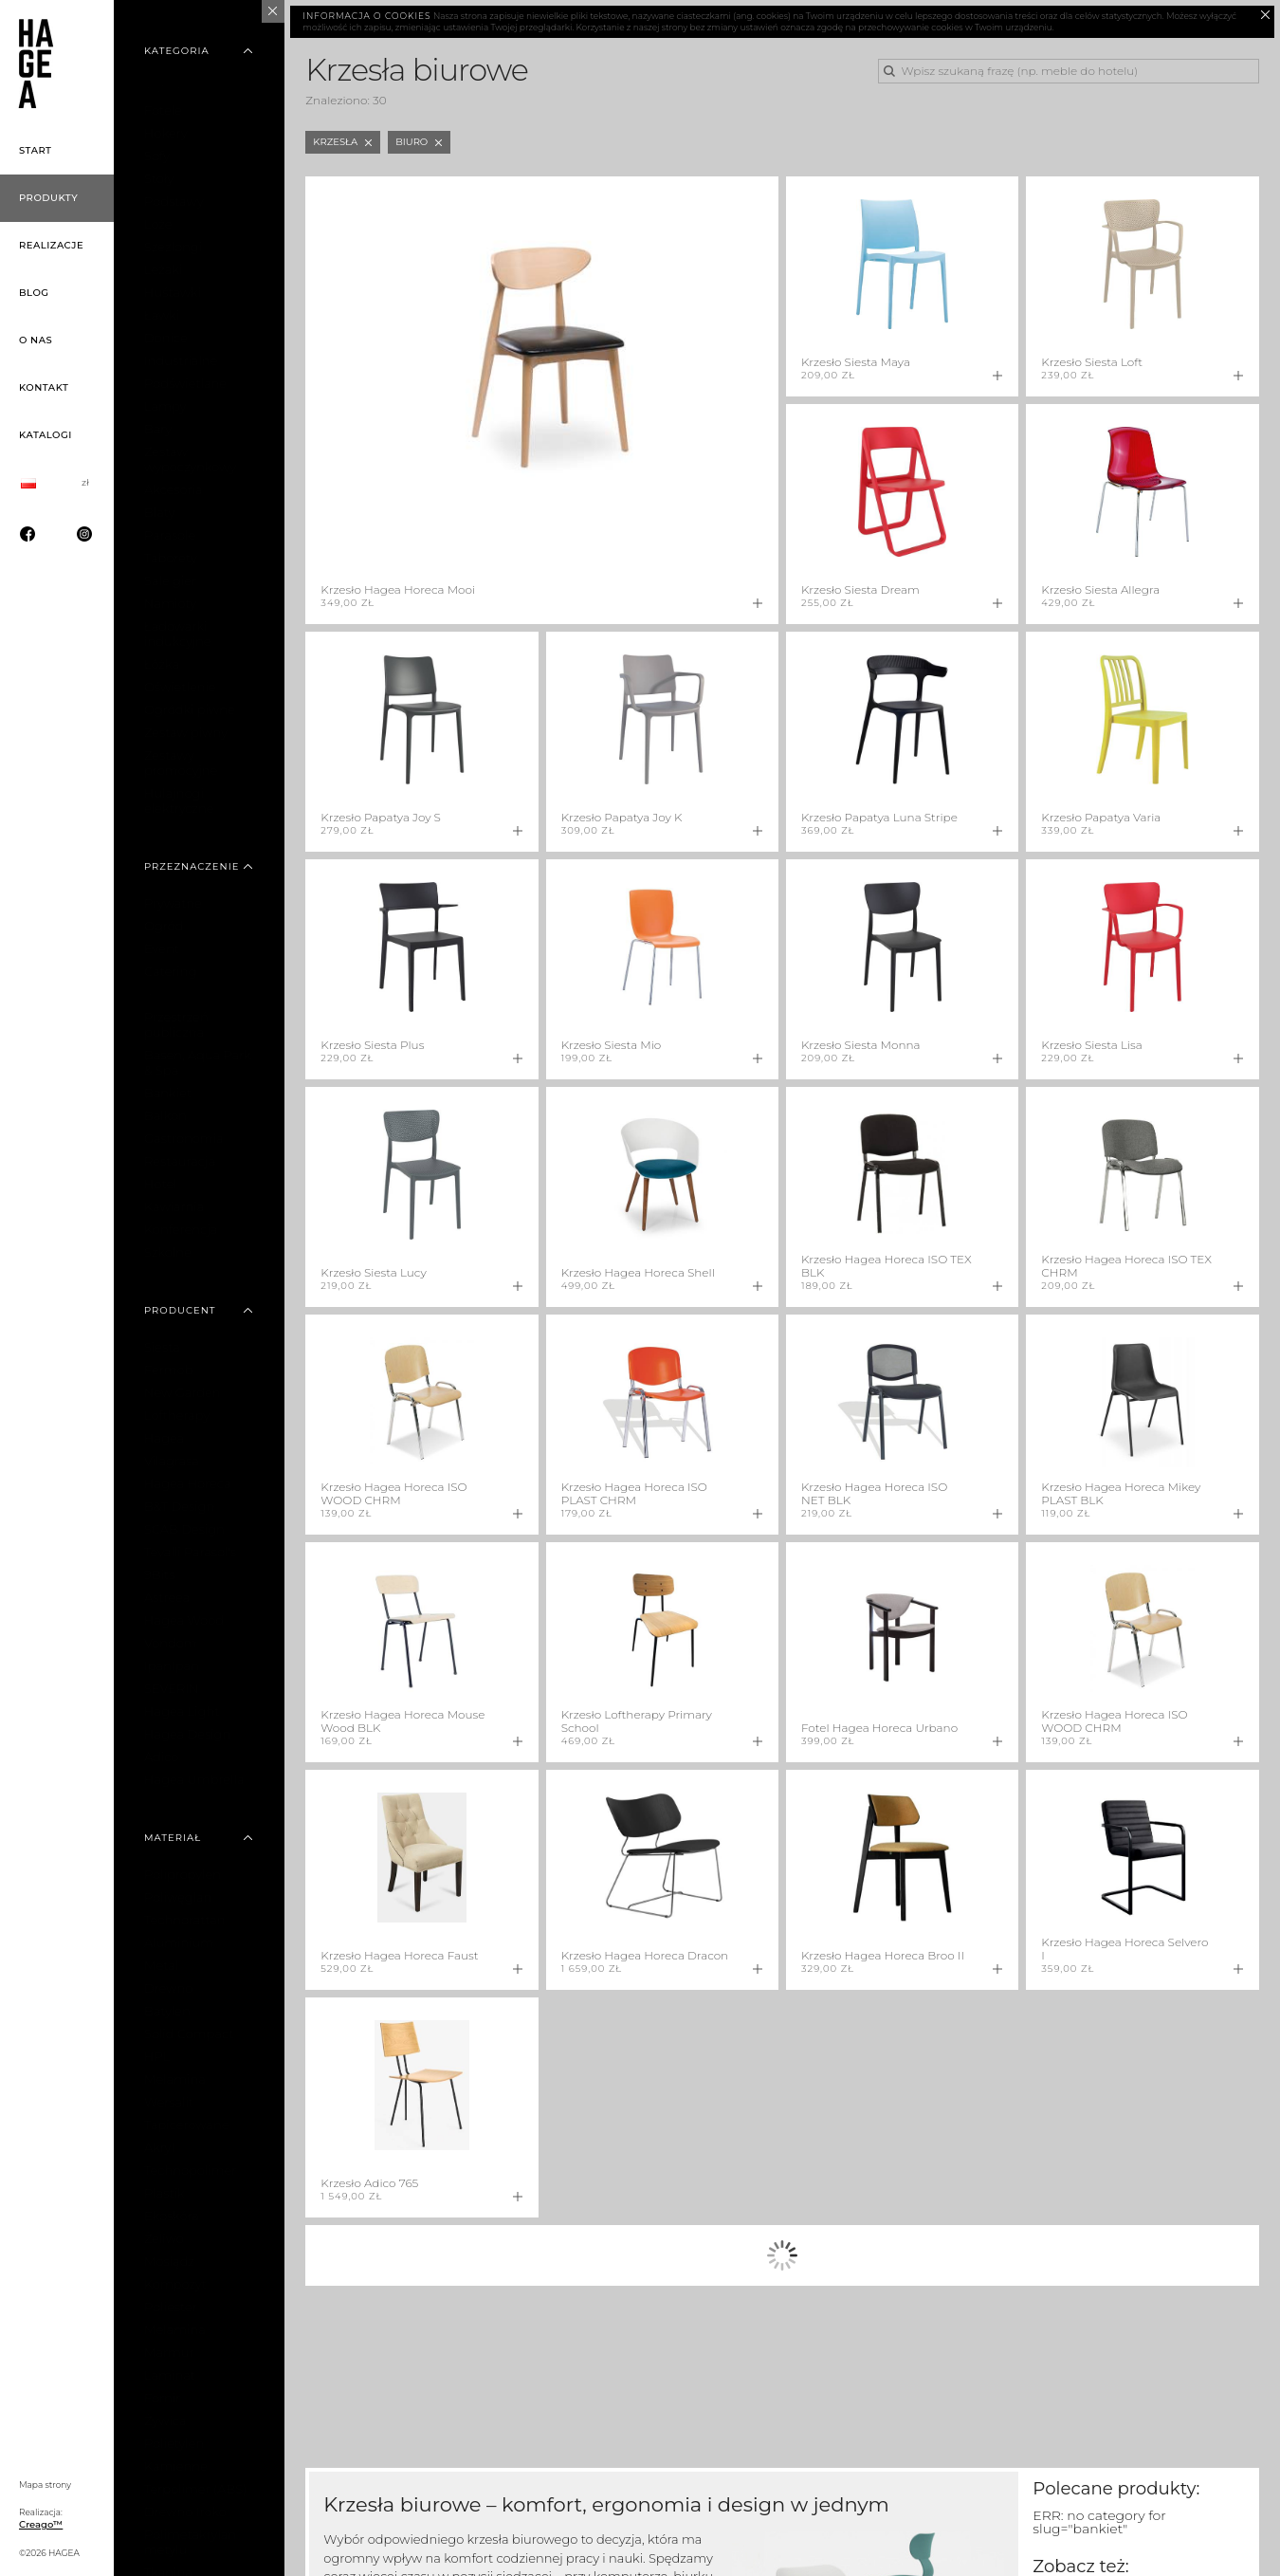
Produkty (48, 198)
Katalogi (45, 435)
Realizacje (51, 245)
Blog (34, 292)
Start (35, 150)
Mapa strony (45, 2484)
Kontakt (43, 387)
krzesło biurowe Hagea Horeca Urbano (695, 2546)
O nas (35, 340)
